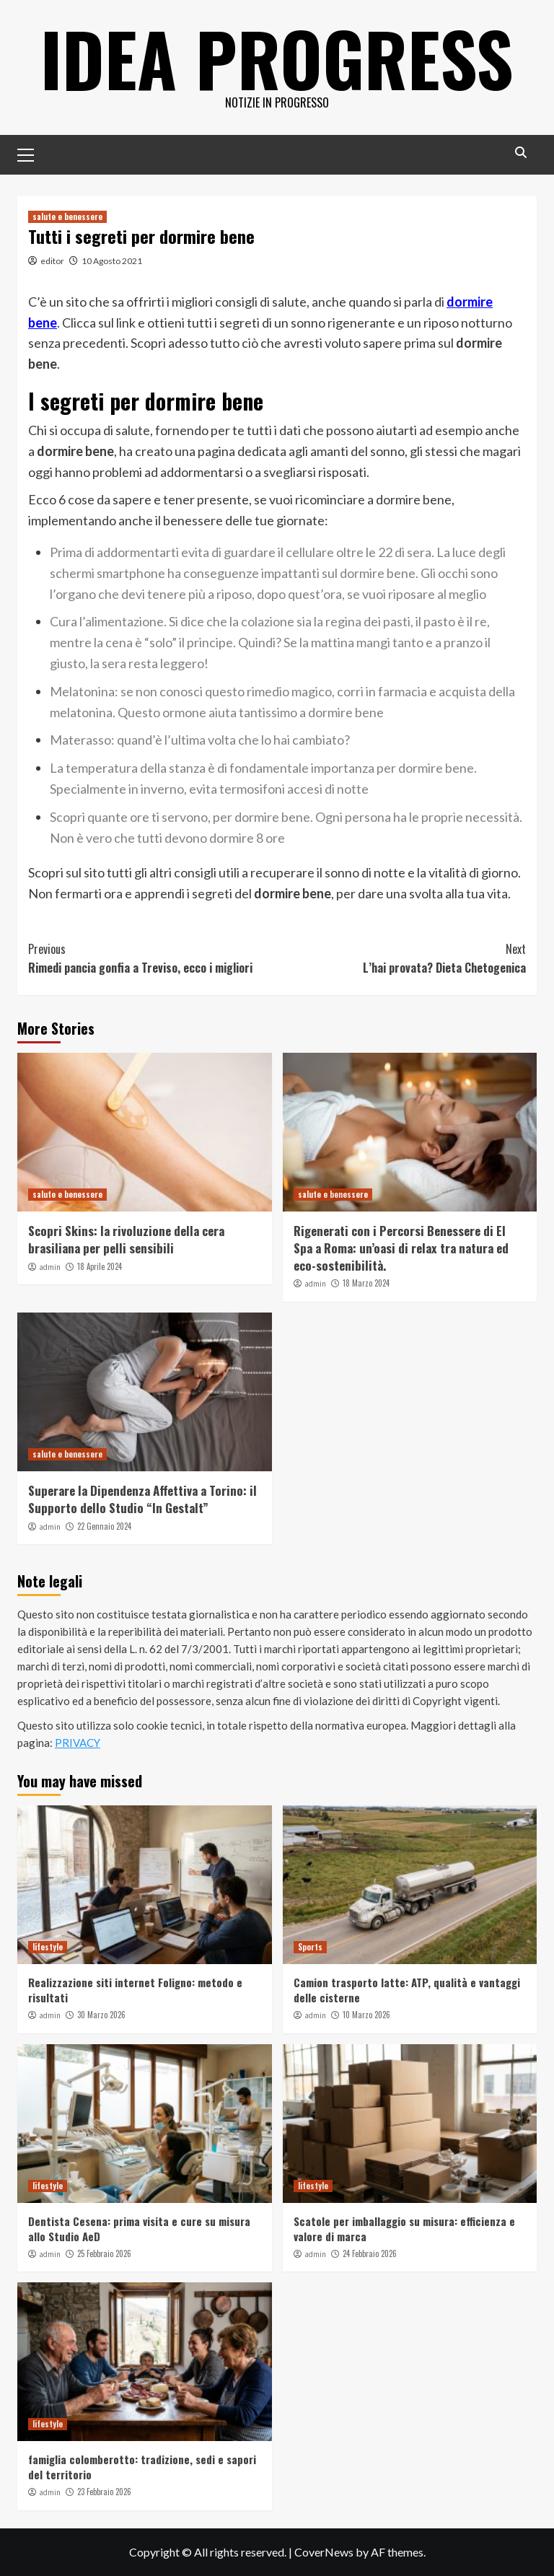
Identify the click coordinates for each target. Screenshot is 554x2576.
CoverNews (323, 2552)
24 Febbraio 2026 (370, 2253)
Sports (310, 1947)
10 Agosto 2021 (112, 260)
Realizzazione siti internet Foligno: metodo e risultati (135, 1989)
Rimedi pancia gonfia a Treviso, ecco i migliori (152, 958)
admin (50, 1267)
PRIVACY (77, 1742)
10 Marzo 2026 (366, 2014)
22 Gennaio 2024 (104, 1526)
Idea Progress (277, 57)
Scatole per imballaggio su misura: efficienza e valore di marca (404, 2228)
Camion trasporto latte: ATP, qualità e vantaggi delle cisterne (407, 1989)
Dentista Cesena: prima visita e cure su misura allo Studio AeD (139, 2228)
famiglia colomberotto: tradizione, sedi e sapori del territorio (142, 2466)
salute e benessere (67, 216)
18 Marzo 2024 (366, 1283)
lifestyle (47, 1947)
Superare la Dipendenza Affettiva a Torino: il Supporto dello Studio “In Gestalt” (142, 1499)
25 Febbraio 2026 (104, 2253)
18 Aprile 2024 (99, 1266)
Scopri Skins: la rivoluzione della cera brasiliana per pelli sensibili (126, 1239)
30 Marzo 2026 (101, 2014)
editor (52, 260)
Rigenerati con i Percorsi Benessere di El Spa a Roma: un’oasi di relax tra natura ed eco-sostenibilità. (401, 1248)
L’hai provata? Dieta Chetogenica (401, 958)
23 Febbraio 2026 (104, 2491)
